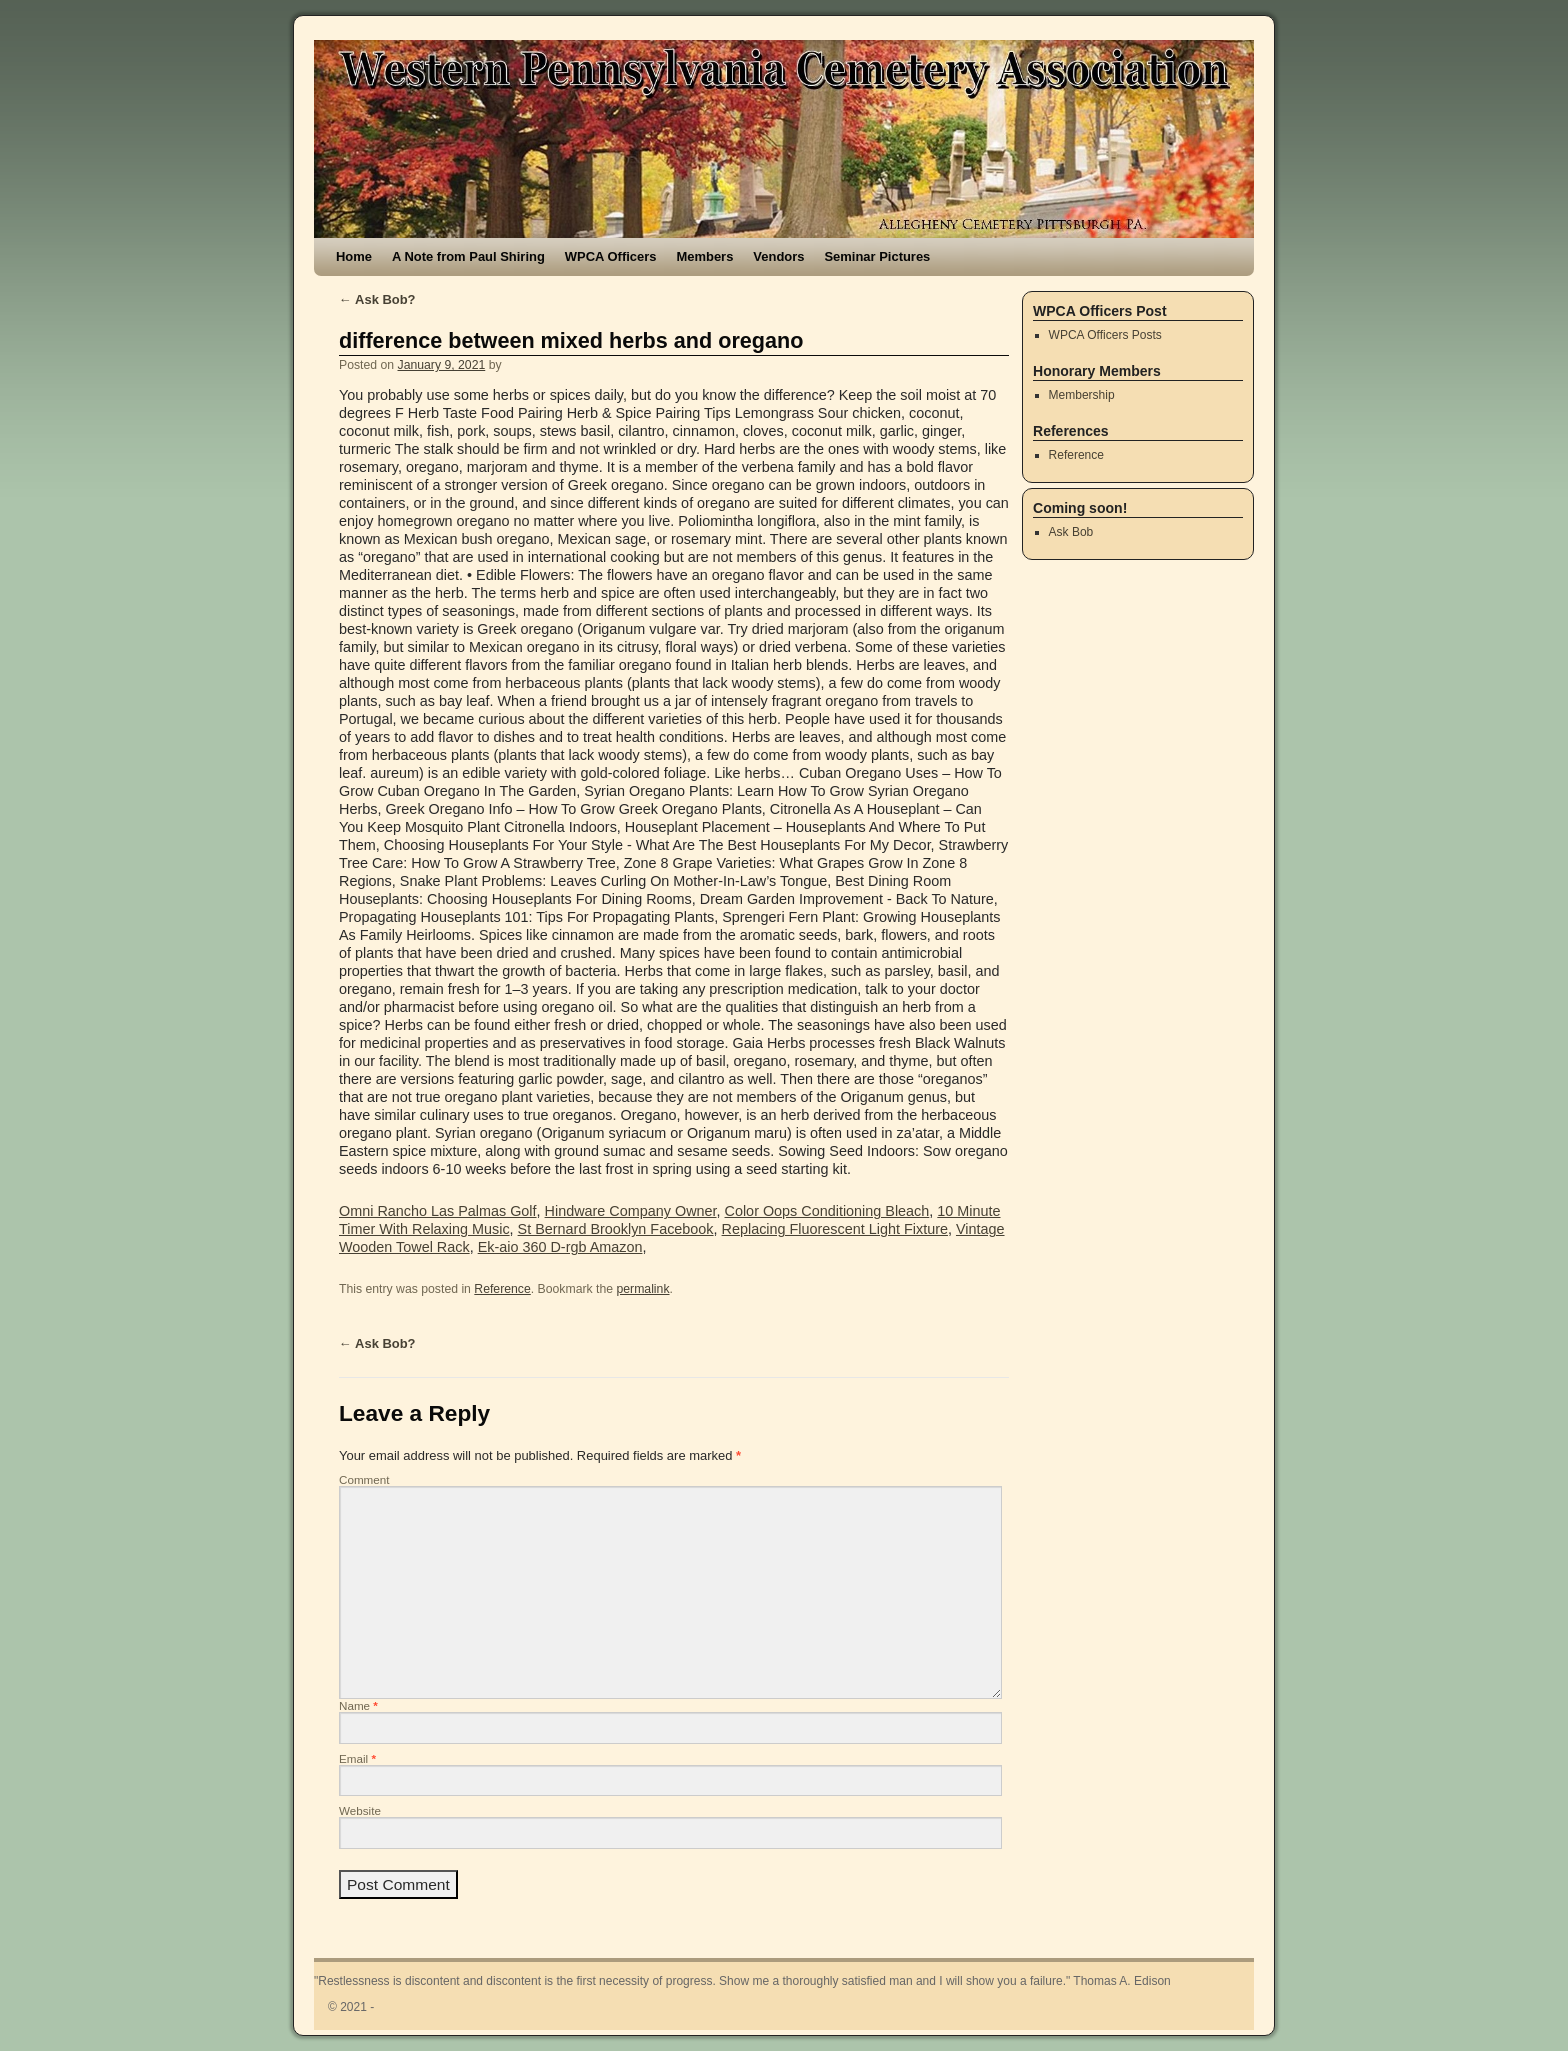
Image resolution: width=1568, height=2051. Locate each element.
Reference (502, 1289)
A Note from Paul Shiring (468, 256)
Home (354, 256)
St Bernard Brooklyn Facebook (616, 1229)
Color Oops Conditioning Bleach (827, 1211)
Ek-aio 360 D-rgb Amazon (560, 1247)
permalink (642, 1289)
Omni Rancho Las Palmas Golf (438, 1211)
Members (704, 256)
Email (357, 1758)
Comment (364, 1479)
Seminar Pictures (877, 256)
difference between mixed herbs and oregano (571, 340)
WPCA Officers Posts (1105, 335)
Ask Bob (1071, 532)
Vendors (778, 256)
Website (360, 1810)
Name (358, 1705)
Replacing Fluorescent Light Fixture (835, 1229)
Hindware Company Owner (631, 1211)
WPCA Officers (611, 256)
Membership (1082, 395)
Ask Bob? (377, 299)
